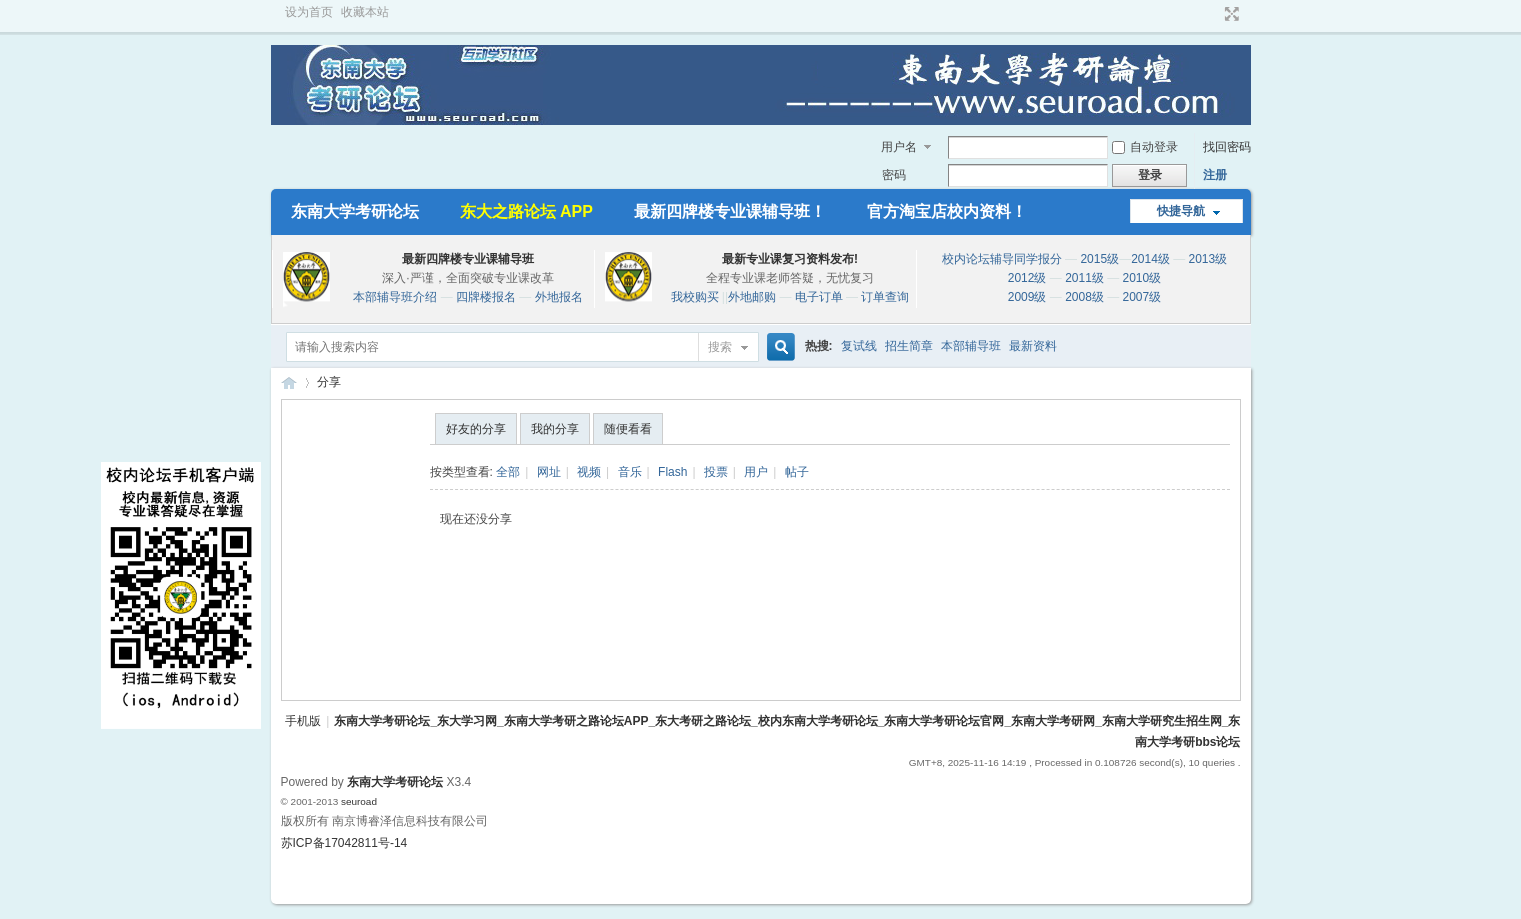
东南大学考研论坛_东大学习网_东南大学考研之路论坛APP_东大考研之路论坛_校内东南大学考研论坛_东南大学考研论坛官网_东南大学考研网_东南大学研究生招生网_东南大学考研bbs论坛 (289, 382)
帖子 (797, 472)
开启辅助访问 (1213, 14)
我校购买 (695, 297)
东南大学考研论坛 (355, 211)
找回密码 (1227, 147)
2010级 (1142, 278)
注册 (1215, 175)
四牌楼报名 (486, 297)
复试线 (859, 346)
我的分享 (555, 429)
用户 (756, 472)
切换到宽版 (1229, 14)
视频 (589, 472)
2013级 (1208, 259)
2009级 (1027, 297)
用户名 (899, 147)
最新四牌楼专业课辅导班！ (730, 211)
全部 (508, 472)
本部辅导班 (971, 346)
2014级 (1150, 259)
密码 (894, 175)
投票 (716, 472)
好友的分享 (476, 429)
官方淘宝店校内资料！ (947, 211)
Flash (672, 472)
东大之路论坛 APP (526, 211)
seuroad (359, 801)
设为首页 (309, 12)
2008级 (1084, 297)
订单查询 (885, 297)
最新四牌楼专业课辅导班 (468, 259)
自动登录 (1145, 147)
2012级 (1027, 278)
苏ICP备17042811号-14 (344, 843)
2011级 (1084, 278)
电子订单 (819, 297)
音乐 (630, 472)
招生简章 (909, 346)
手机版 (303, 721)
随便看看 (628, 429)
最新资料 (1033, 346)
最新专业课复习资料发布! (790, 259)
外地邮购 (752, 297)
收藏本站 (365, 12)
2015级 (1099, 259)
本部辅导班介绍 (395, 297)
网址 (549, 472)
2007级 (1142, 297)
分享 (329, 382)
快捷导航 (1181, 211)
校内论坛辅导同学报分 (1002, 259)
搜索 (720, 347)
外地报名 (559, 297)
